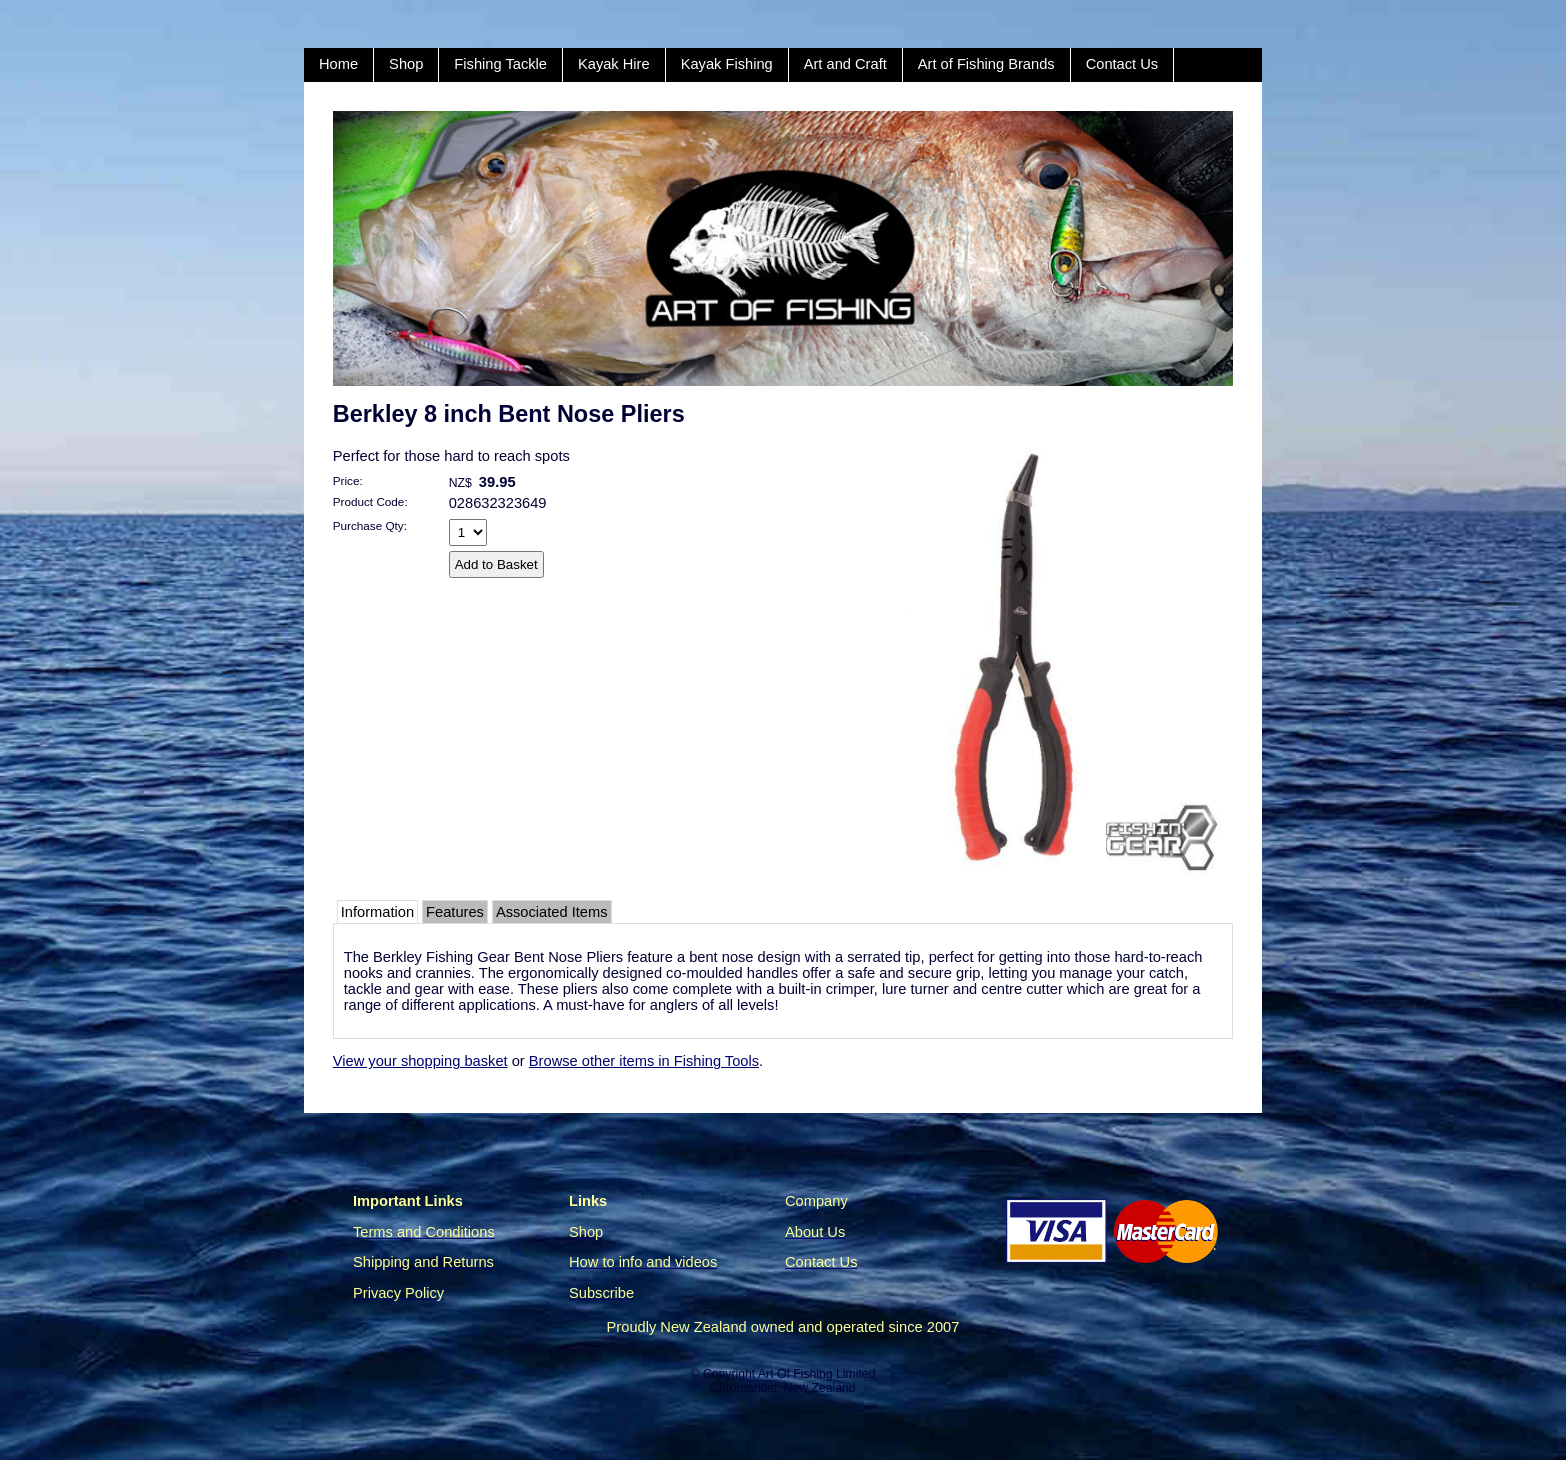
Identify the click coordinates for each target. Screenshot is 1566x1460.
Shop (406, 64)
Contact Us (1122, 64)
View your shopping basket (420, 1061)
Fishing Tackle (500, 64)
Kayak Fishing (727, 64)
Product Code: (370, 501)
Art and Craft (845, 64)
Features (455, 912)
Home (338, 64)
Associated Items (552, 912)
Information (377, 912)
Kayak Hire (614, 64)
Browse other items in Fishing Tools (644, 1061)
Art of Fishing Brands (986, 64)
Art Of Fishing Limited (816, 1374)
